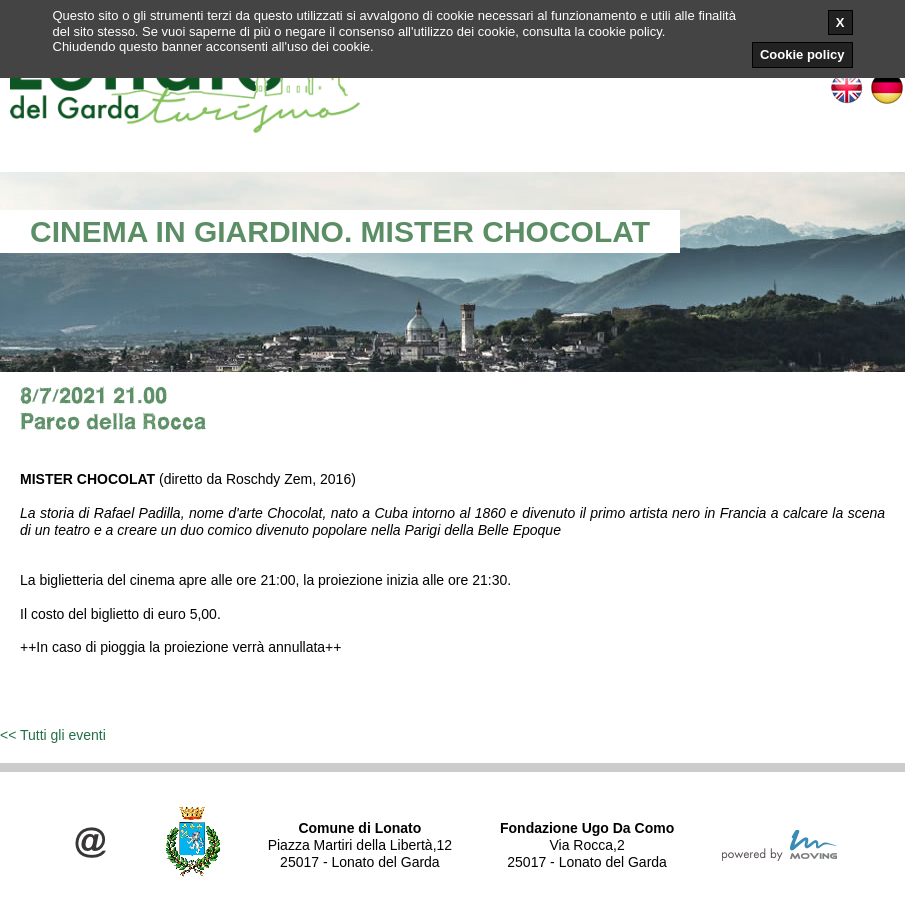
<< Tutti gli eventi (53, 735)
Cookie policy (802, 54)
